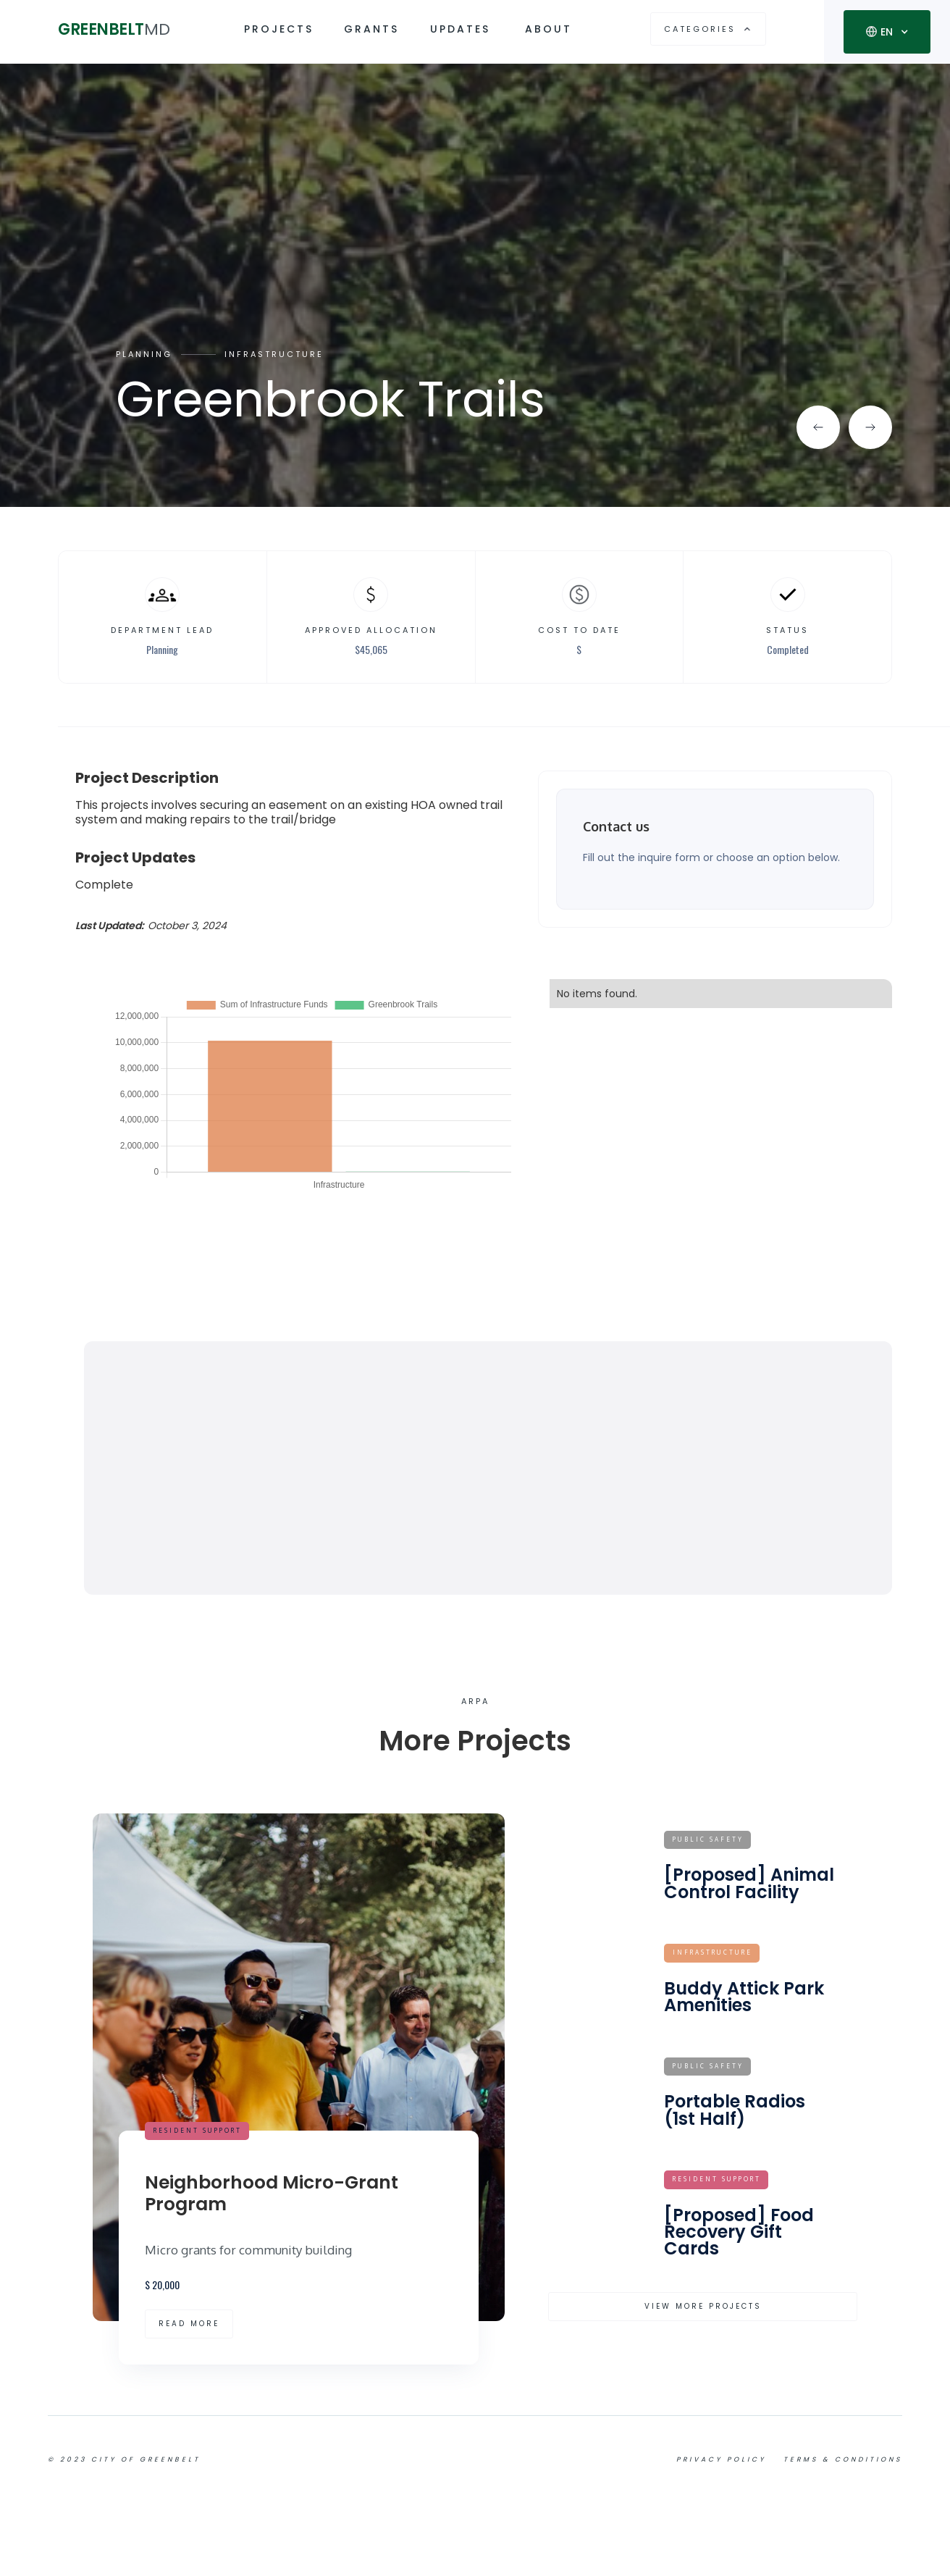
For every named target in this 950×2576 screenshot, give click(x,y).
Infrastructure (274, 354)
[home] (122, 29)
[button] (708, 29)
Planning (144, 354)
